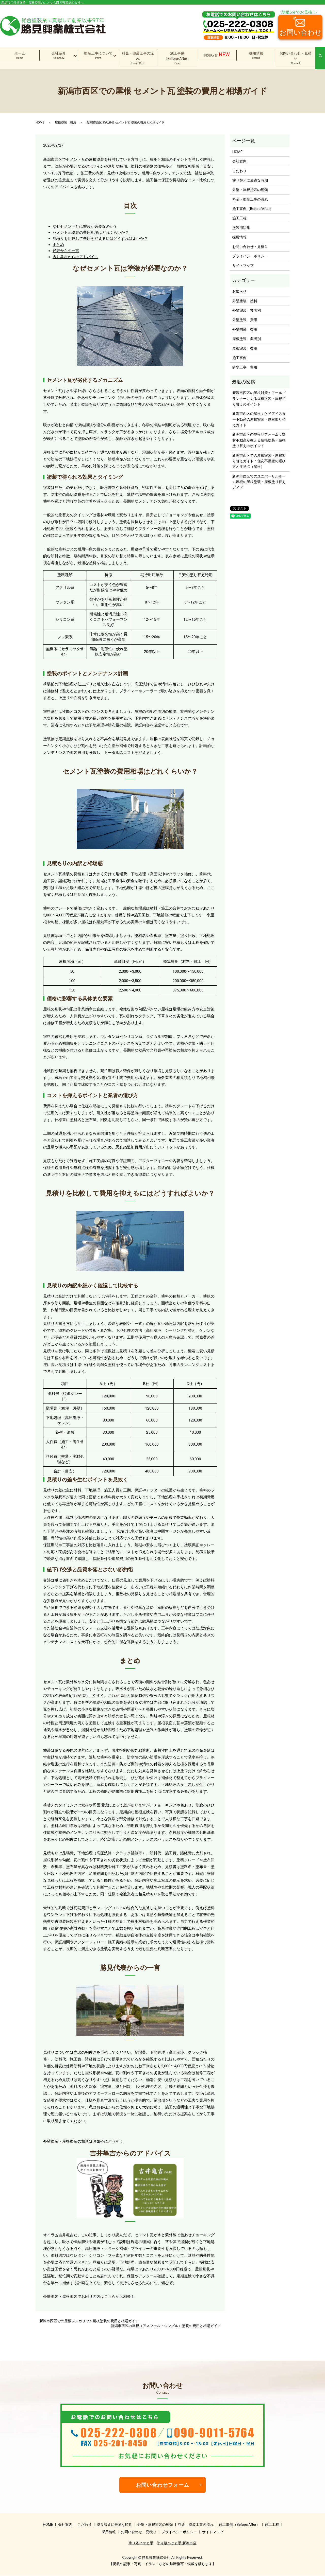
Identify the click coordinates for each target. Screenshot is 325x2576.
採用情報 (256, 55)
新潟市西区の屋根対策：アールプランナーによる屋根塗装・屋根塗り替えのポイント (259, 398)
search (322, 56)
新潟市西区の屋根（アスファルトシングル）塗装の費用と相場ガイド (166, 2326)
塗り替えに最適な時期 (250, 181)
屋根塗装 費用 (65, 122)
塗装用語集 (241, 228)
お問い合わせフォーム (162, 2485)
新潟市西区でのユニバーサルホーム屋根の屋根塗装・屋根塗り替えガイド (259, 482)
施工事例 (239, 358)
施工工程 (239, 218)
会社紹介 (58, 55)
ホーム (20, 55)
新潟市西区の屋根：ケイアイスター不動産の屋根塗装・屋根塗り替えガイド (259, 419)
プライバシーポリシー (250, 256)
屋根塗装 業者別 (246, 339)
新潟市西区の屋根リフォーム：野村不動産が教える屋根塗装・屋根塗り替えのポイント (259, 440)
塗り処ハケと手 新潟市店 (177, 2543)
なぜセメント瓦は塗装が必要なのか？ (85, 226)
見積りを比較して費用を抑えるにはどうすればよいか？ (100, 239)
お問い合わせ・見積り (295, 58)
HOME (40, 122)
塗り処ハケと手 (140, 2543)
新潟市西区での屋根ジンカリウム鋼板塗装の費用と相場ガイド (89, 2321)
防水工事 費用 (244, 367)
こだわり (239, 171)
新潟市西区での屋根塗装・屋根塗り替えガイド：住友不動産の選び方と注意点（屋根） (259, 461)
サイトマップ (243, 266)
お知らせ (217, 54)
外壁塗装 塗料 (244, 301)
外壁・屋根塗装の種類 (250, 190)
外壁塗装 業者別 (246, 311)
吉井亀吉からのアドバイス (75, 257)
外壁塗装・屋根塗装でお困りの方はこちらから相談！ (89, 2296)
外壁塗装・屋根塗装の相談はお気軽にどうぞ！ (83, 2141)
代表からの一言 (66, 251)
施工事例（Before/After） (177, 58)
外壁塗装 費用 (244, 320)
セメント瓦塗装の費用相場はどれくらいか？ (91, 232)
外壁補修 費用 (244, 329)
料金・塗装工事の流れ (138, 58)
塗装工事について (98, 55)
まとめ (58, 245)
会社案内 (239, 161)
